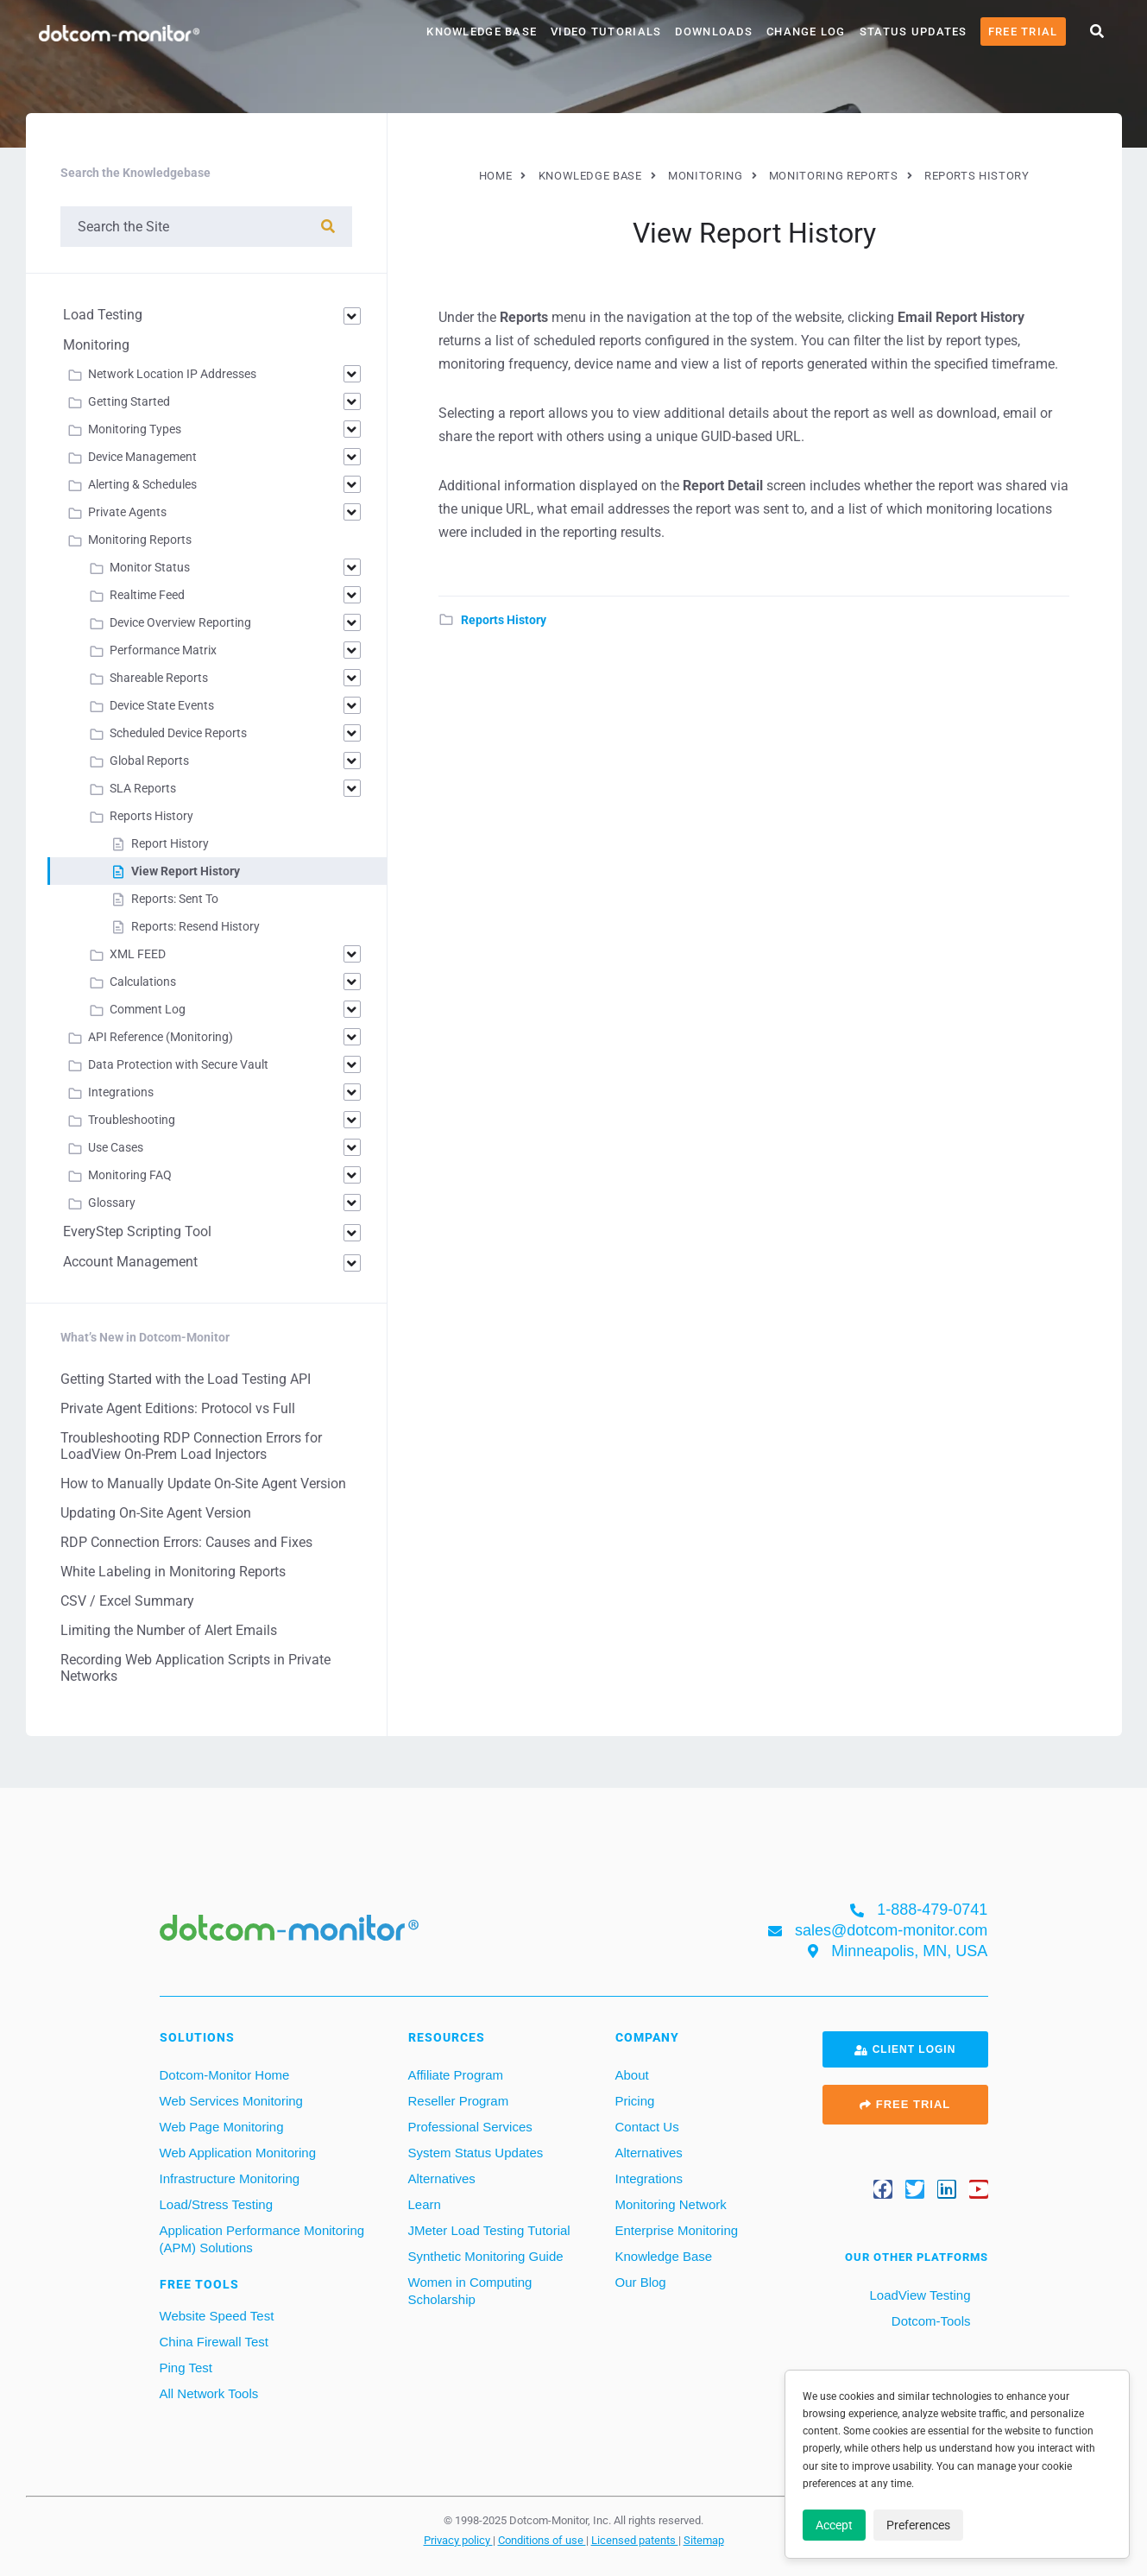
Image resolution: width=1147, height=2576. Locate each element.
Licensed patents (634, 2540)
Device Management (142, 457)
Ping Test (186, 2367)
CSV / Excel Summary (127, 1601)
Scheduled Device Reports (178, 733)
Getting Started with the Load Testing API (185, 1379)
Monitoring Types (134, 429)
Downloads (714, 31)
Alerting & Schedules (142, 484)
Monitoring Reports (140, 539)
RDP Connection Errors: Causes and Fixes (186, 1542)
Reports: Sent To (174, 899)
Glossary (111, 1202)
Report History (170, 843)
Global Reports (149, 760)
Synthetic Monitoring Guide (486, 2256)
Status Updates (913, 31)
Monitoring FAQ (130, 1175)
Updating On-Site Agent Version (155, 1513)
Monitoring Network (671, 2204)
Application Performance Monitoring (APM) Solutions (262, 2239)
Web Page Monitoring (222, 2126)
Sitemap (704, 2540)
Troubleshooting (131, 1120)
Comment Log (148, 1009)
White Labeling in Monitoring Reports (173, 1571)
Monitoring (96, 345)
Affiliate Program (456, 2075)
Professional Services (470, 2126)
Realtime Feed (147, 595)
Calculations (143, 981)
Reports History (503, 620)
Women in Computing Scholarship (470, 2291)
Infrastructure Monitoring (230, 2178)
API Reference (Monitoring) (160, 1037)
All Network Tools (209, 2393)
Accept (834, 2525)
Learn (424, 2204)
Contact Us (647, 2126)
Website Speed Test (217, 2315)
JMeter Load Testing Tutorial (489, 2230)
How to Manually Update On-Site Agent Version (203, 1483)
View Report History (185, 871)
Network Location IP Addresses (172, 374)
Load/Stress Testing (216, 2204)
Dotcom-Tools (929, 2321)
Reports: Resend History (195, 926)
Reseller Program (458, 2100)
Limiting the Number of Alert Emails (168, 1630)
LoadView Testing (918, 2295)
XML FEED (138, 954)
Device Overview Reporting (180, 622)
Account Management (130, 1261)
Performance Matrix (163, 650)
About (632, 2075)
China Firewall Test (214, 2341)
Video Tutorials (606, 31)
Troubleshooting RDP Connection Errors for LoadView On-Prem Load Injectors (191, 1446)
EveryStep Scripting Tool (137, 1231)
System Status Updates (476, 2152)
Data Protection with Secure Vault (178, 1064)
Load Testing (102, 314)
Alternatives (442, 2178)
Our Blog (640, 2282)
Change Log (806, 31)
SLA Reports (143, 788)
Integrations (121, 1092)
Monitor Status (150, 567)
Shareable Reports (159, 678)
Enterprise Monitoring (677, 2230)
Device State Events (162, 705)
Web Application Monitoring (238, 2152)
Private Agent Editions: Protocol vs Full (177, 1408)
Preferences (918, 2525)
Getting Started (129, 401)
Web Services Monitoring (231, 2100)
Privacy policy (458, 2540)
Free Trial (1023, 31)
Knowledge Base (481, 31)
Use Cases (115, 1147)
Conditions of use (542, 2540)
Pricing (635, 2100)
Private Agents (127, 512)
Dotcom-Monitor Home (225, 2075)
